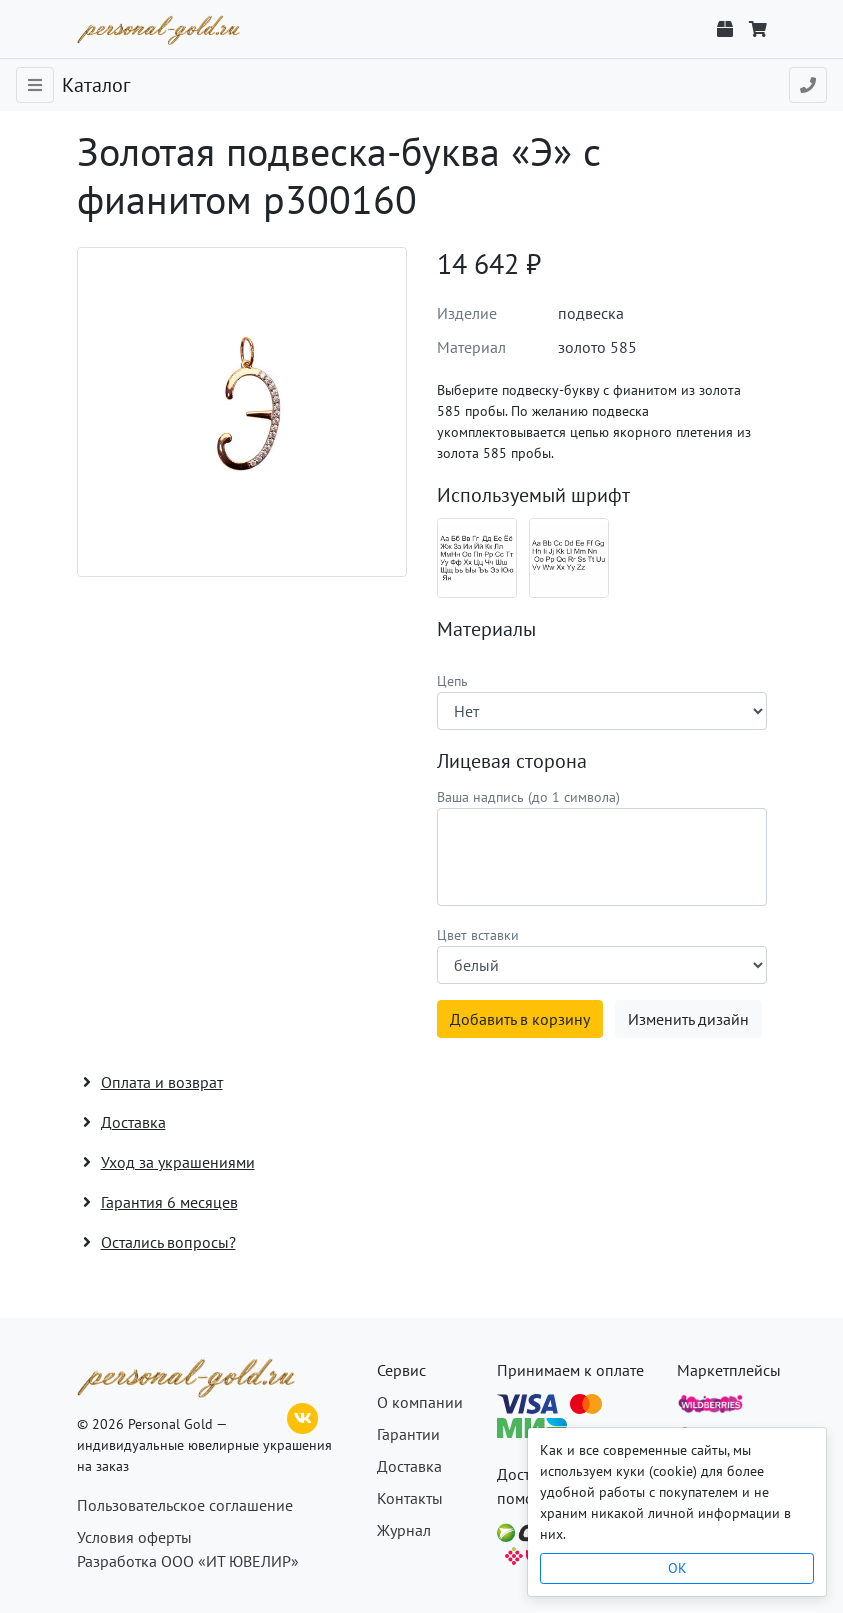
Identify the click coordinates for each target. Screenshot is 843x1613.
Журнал (404, 1530)
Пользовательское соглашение (185, 1505)
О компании (420, 1402)
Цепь (452, 681)
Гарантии (408, 1434)
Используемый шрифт (533, 495)
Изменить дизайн (688, 1019)
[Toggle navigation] (35, 85)
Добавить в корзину (520, 1019)
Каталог (96, 85)
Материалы (486, 629)
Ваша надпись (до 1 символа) (528, 797)
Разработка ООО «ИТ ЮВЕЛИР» (188, 1561)
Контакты (410, 1498)
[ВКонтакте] (303, 1416)
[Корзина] (758, 29)
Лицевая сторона (512, 761)
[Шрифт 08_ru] (477, 558)
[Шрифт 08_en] (569, 558)
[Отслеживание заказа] (725, 29)
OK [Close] (677, 1568)
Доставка (409, 1466)
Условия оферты (134, 1537)
